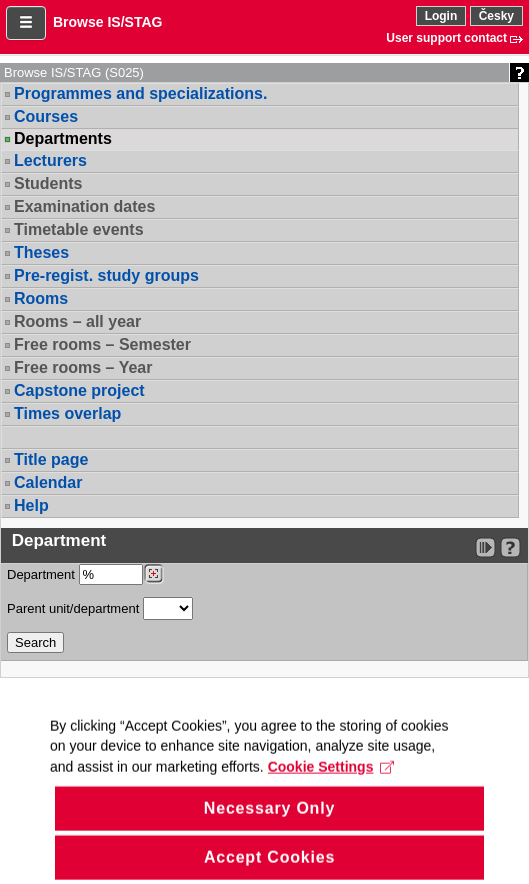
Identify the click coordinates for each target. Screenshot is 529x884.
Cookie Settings (331, 784)
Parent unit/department (100, 608)
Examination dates (84, 206)
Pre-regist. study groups (106, 275)
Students (48, 183)
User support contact (446, 38)
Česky (496, 16)
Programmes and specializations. (140, 93)
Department (85, 574)
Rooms (41, 298)
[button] (26, 23)
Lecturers (50, 160)
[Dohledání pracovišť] (153, 574)
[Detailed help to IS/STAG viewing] (510, 547)
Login (441, 16)
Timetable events (79, 229)
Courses (46, 116)
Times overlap (67, 413)
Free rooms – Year (83, 367)
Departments (63, 139)
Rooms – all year (77, 321)
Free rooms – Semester (102, 344)
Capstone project (79, 390)
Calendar (48, 482)
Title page (51, 459)
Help (31, 505)
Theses (41, 252)
